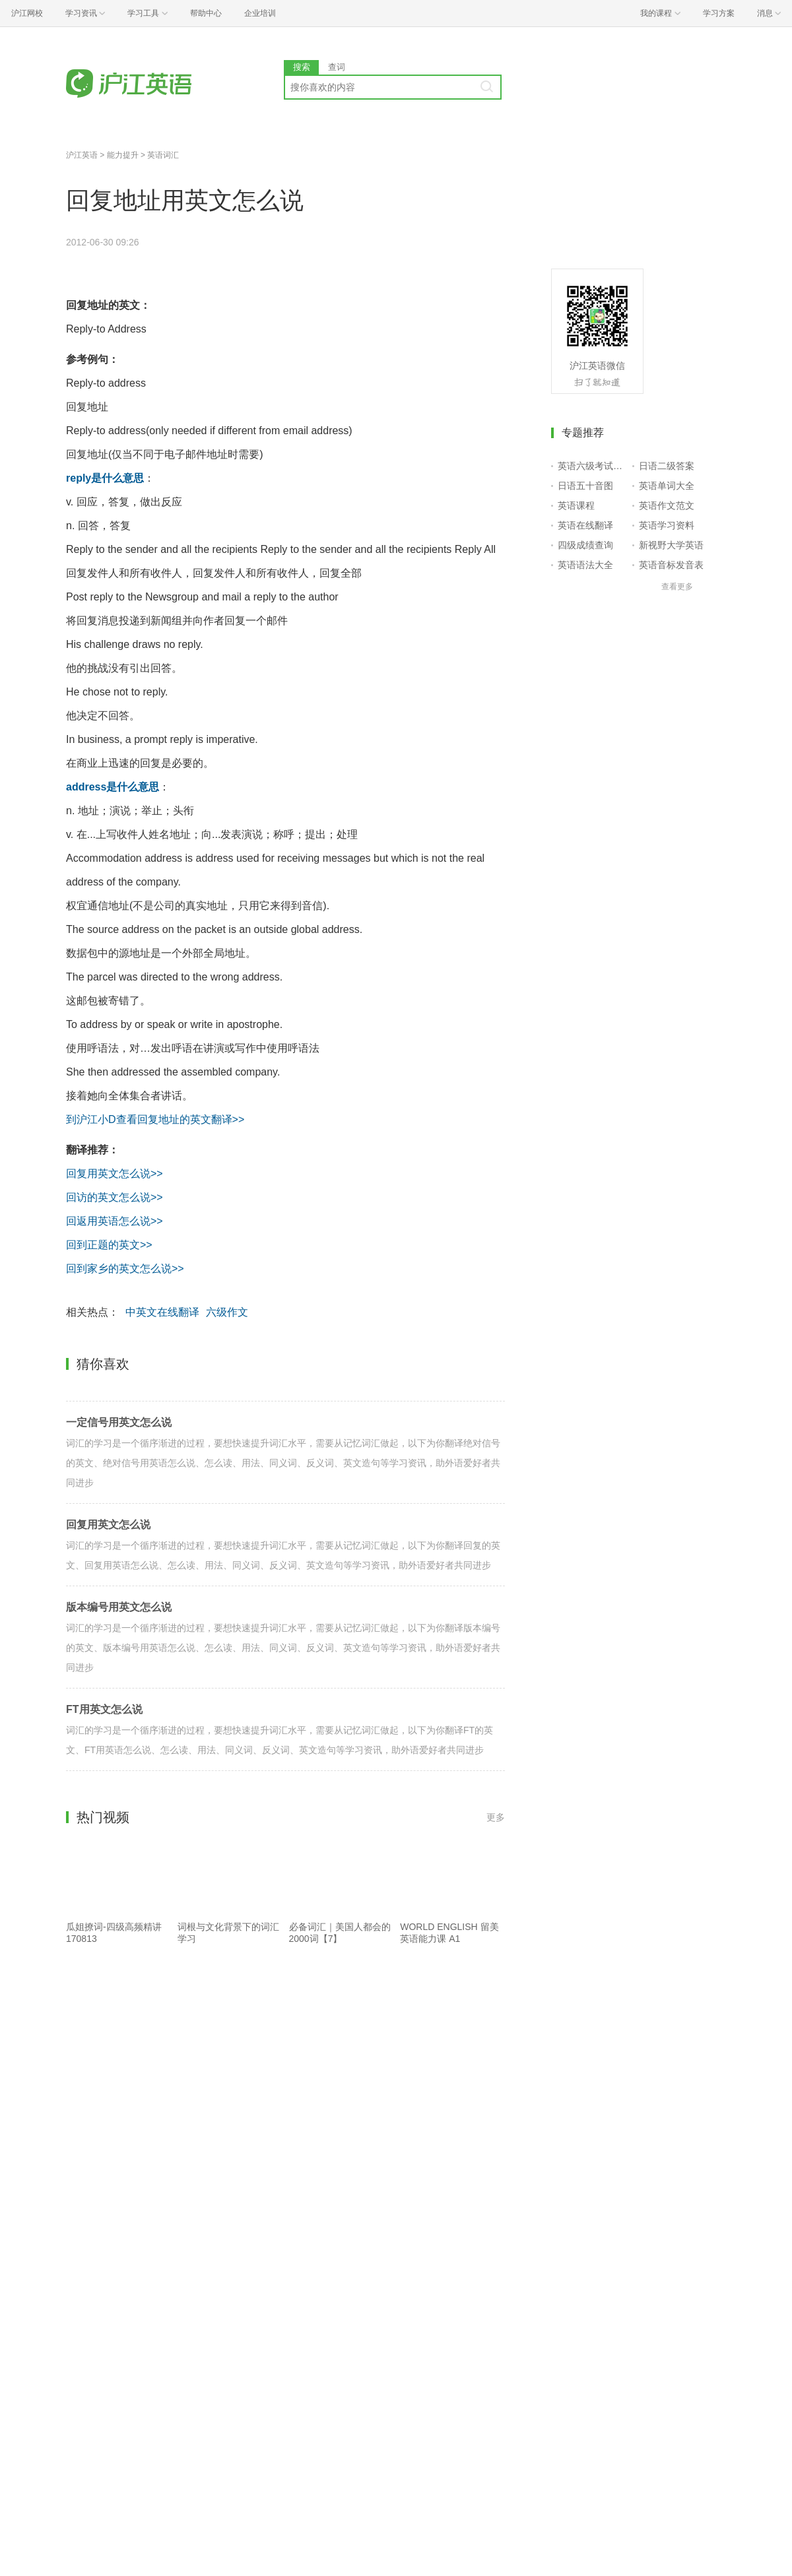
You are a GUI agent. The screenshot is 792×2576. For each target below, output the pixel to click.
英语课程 (576, 505)
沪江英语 (82, 155)
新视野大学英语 (671, 545)
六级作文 (227, 1312)
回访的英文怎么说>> (114, 1197)
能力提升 (123, 155)
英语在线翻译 (585, 525)
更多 (495, 1817)
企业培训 (260, 13)
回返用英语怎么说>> (114, 1221)
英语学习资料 (666, 525)
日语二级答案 (666, 466)
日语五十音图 (585, 485)
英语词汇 (163, 155)
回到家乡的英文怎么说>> (125, 1268)
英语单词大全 (666, 485)
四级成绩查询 (585, 545)
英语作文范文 (666, 505)
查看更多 (677, 586)
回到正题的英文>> (109, 1244)
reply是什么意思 (105, 478)
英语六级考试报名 (592, 466)
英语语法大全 (585, 565)
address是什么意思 (112, 786)
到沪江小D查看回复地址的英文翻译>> (155, 1119)
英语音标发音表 (671, 565)
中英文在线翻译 (162, 1312)
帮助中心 (206, 13)
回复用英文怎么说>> (114, 1173)
